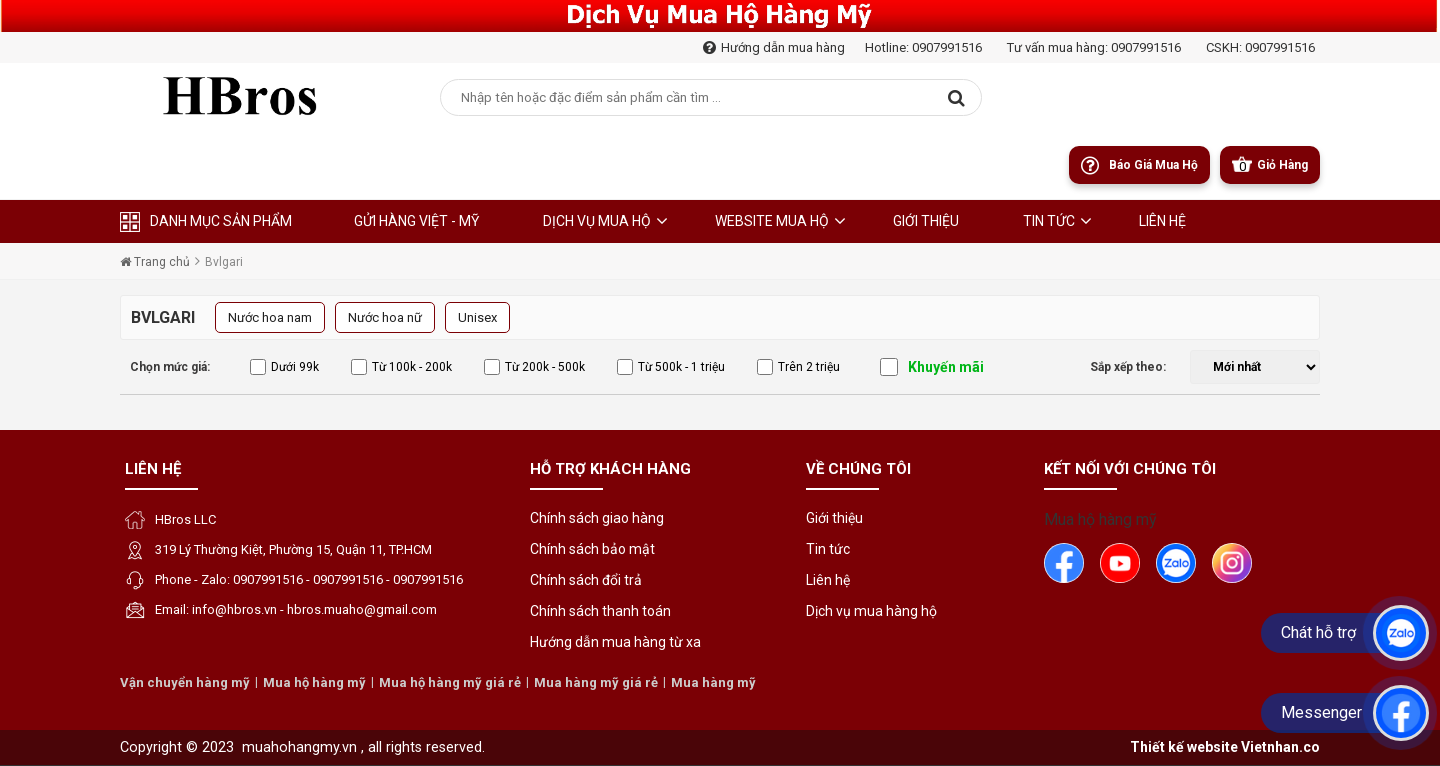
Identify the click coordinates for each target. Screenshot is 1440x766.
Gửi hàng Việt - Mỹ (416, 221)
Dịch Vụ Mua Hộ (597, 221)
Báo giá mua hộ (1153, 165)
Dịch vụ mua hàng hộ (871, 611)
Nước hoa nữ (385, 317)
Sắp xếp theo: (1128, 367)
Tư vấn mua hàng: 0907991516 (1094, 47)
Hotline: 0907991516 (923, 47)
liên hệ (1162, 221)
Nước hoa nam (270, 317)
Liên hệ (153, 469)
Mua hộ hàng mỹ (1100, 519)
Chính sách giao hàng (597, 518)
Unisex (477, 317)
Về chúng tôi (858, 469)
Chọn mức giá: (170, 367)
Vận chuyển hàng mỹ (185, 682)
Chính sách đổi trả (586, 580)
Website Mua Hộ (772, 221)
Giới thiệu (926, 221)
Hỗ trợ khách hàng (610, 469)
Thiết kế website (1184, 747)
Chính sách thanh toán (600, 611)
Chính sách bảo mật (592, 549)
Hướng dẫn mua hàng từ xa (615, 642)
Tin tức (1049, 221)
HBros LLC (185, 519)
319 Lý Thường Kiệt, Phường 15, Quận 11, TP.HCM (293, 549)
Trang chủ (155, 262)
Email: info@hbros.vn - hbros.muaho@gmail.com (296, 609)
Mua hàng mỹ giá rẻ (596, 682)
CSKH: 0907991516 (1260, 47)
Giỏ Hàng (1282, 165)
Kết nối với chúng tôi (1130, 469)
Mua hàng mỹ (713, 682)
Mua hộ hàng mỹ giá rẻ (450, 682)
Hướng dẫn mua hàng (774, 47)
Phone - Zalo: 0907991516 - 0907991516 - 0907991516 (309, 579)
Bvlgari (224, 262)
